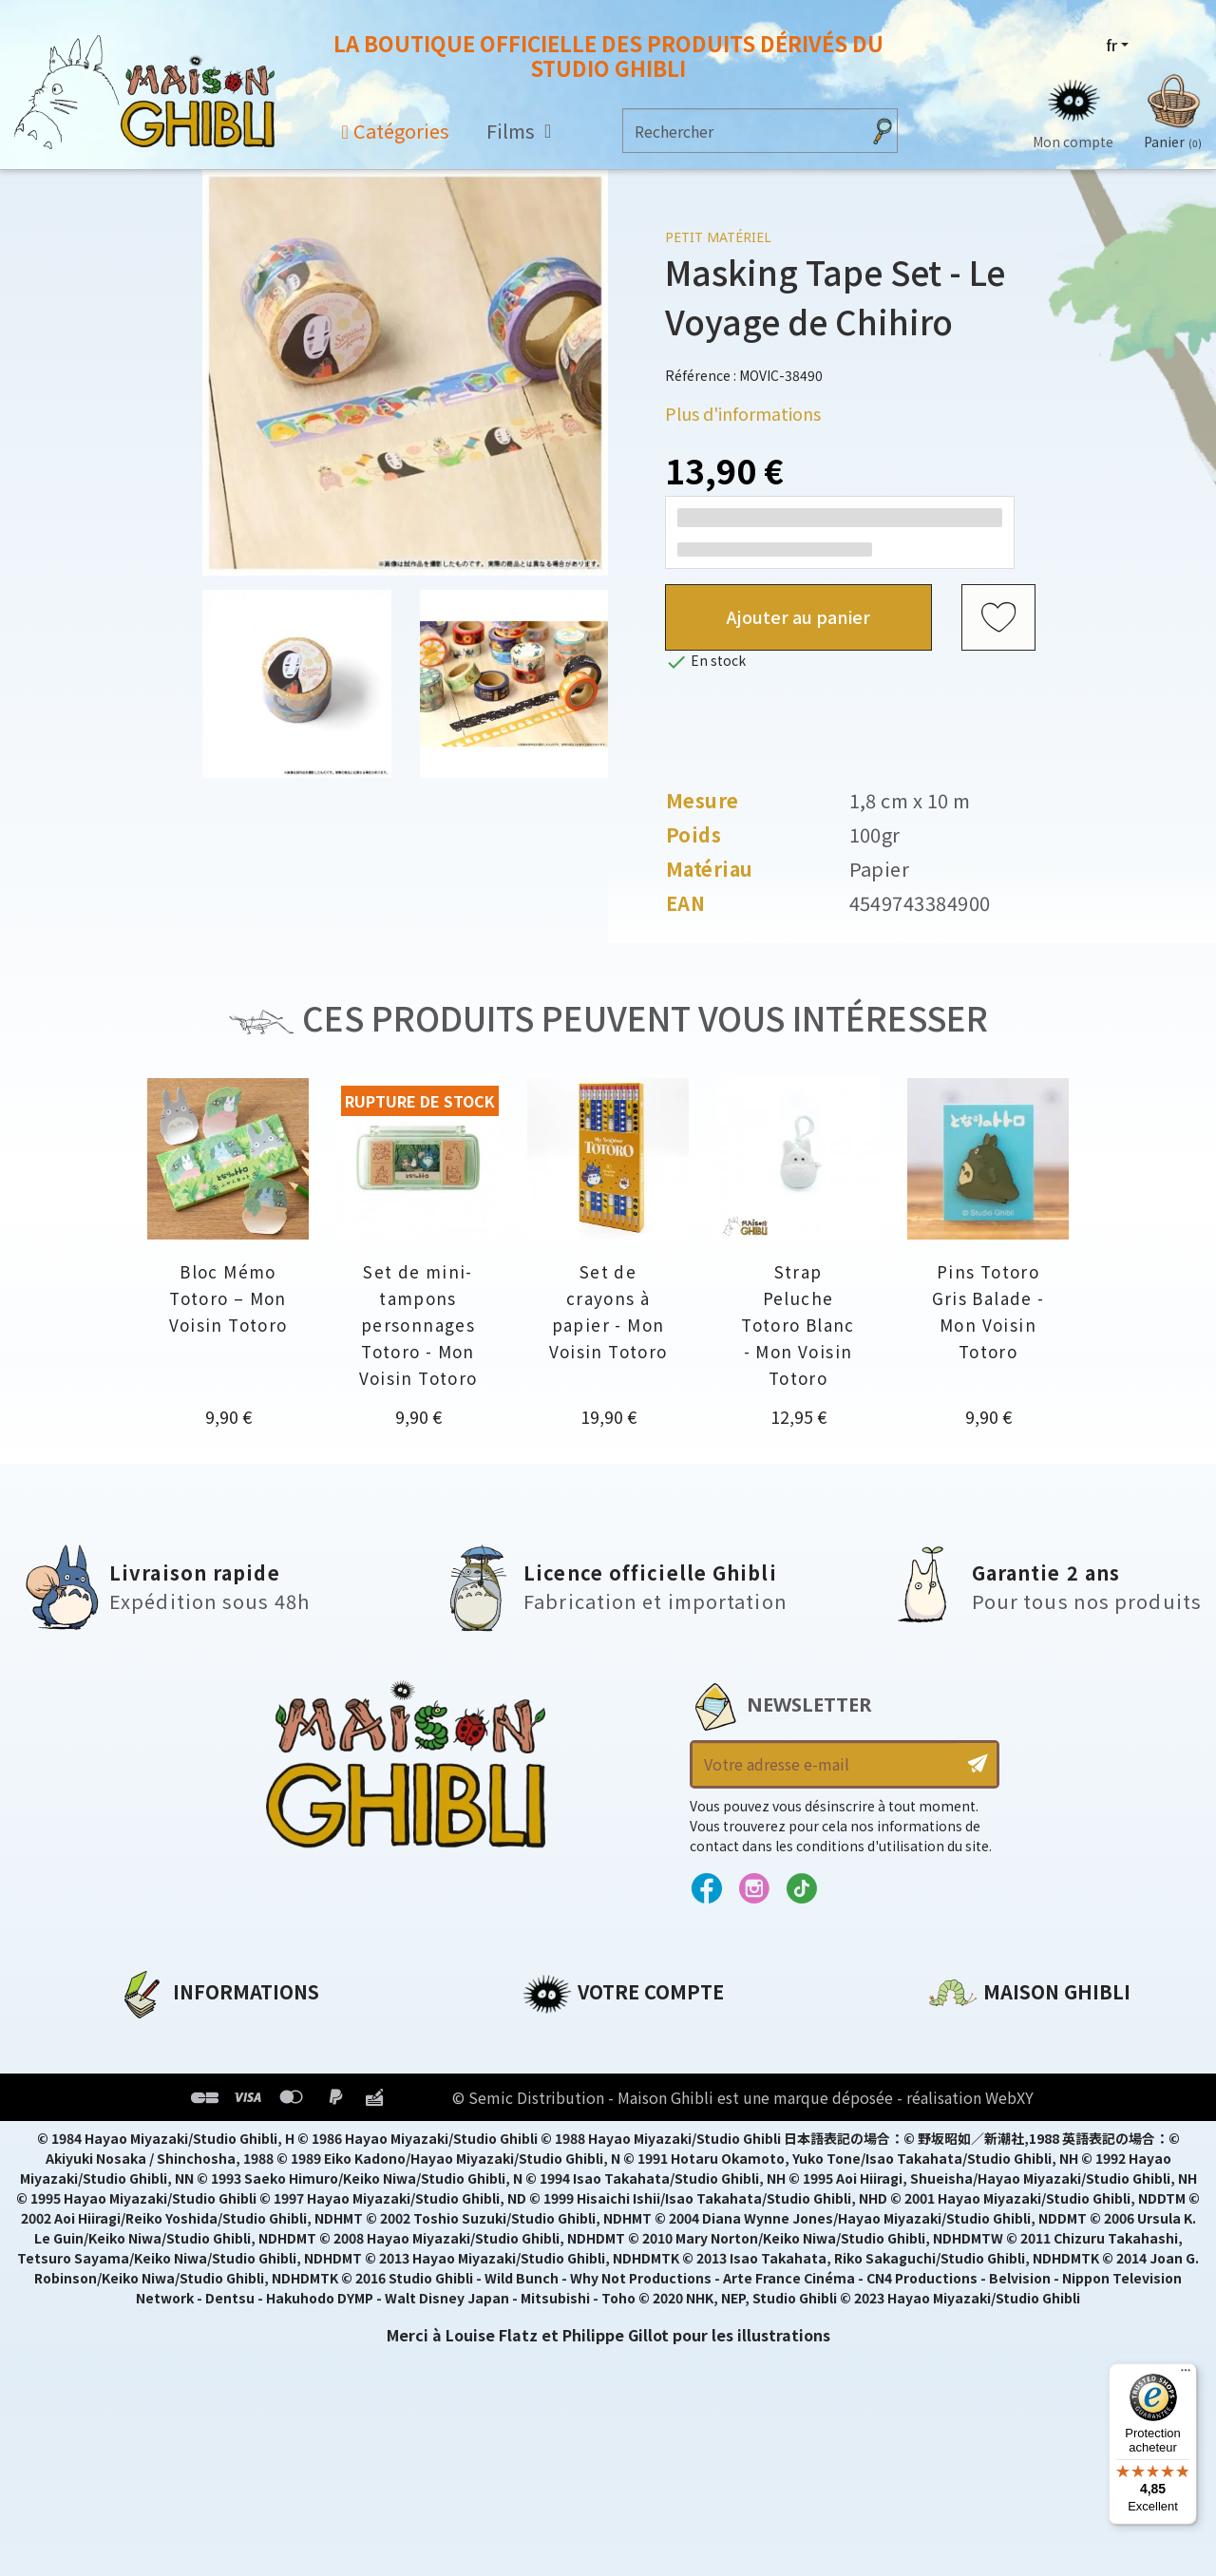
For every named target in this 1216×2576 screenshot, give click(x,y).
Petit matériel (718, 237)
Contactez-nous (993, 2214)
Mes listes (561, 2165)
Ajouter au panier (798, 616)
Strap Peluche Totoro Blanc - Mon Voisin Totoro (798, 1325)
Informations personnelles (631, 2036)
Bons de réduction (598, 2133)
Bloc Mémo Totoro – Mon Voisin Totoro (228, 1298)
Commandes (573, 2068)
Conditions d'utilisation (216, 2101)
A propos (153, 2036)
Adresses (558, 2101)
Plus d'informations (743, 413)
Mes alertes (569, 2198)
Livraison (154, 2165)
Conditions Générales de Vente (243, 2133)
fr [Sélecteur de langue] (1111, 44)
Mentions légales (186, 2068)
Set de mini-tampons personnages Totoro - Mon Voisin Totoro (418, 1325)
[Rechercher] (741, 130)
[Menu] (1185, 2374)
